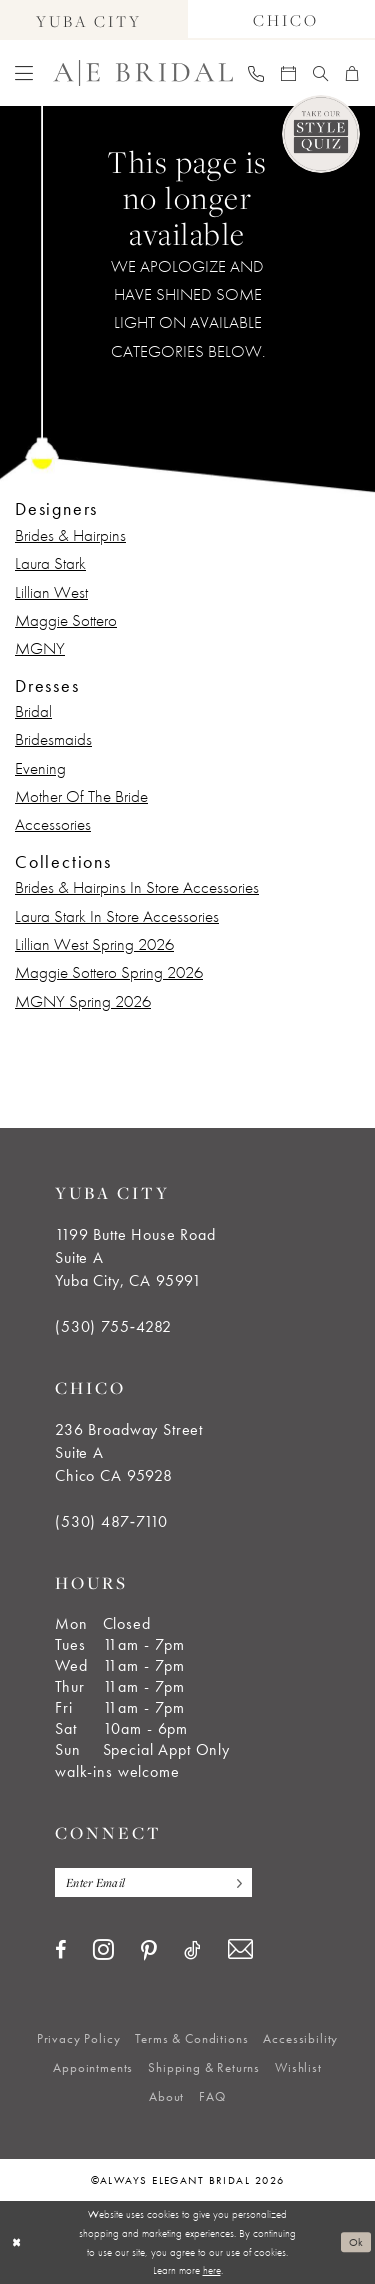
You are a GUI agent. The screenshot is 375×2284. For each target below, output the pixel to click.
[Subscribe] (235, 1882)
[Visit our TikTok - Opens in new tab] (192, 1950)
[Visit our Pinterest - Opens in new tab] (149, 1951)
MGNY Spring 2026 (83, 1001)
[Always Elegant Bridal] (143, 73)
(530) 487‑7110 (111, 1521)
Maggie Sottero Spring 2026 (109, 972)
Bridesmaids (53, 739)
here (212, 2270)
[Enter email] (154, 1882)
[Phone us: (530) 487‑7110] (256, 73)
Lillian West (51, 592)
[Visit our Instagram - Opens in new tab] (103, 1949)
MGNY (40, 648)
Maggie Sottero (66, 620)
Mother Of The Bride (81, 796)
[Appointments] (289, 73)
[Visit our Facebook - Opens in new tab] (60, 1950)
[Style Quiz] (321, 134)
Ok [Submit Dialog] (356, 2242)
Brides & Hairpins (70, 535)
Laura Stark (50, 563)
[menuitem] (24, 73)
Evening (40, 768)
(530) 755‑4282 (113, 1326)
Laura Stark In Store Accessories (117, 916)
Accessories (53, 824)
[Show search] (321, 73)
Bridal (33, 711)
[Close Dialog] (16, 2242)
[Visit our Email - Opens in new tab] (240, 1949)
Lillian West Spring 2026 (94, 944)
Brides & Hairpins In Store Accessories (137, 887)
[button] (24, 73)
